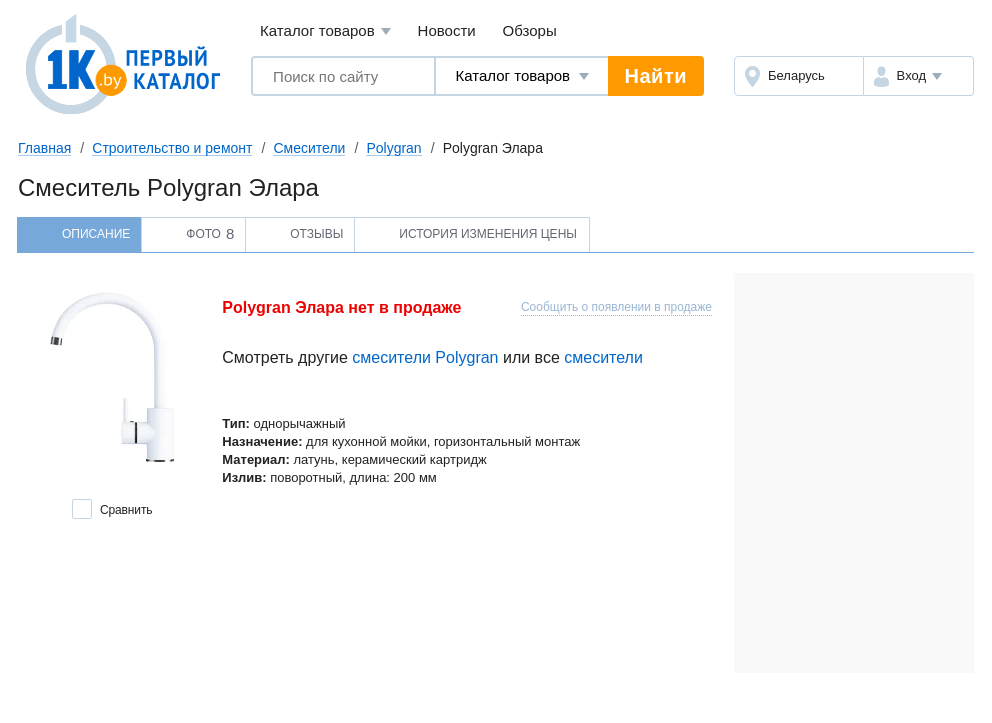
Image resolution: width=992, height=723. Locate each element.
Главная (44, 148)
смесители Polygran (425, 357)
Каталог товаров (325, 31)
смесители (603, 357)
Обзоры (530, 30)
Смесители (309, 148)
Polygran (393, 148)
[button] (918, 76)
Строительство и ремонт (172, 148)
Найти (656, 76)
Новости (447, 30)
